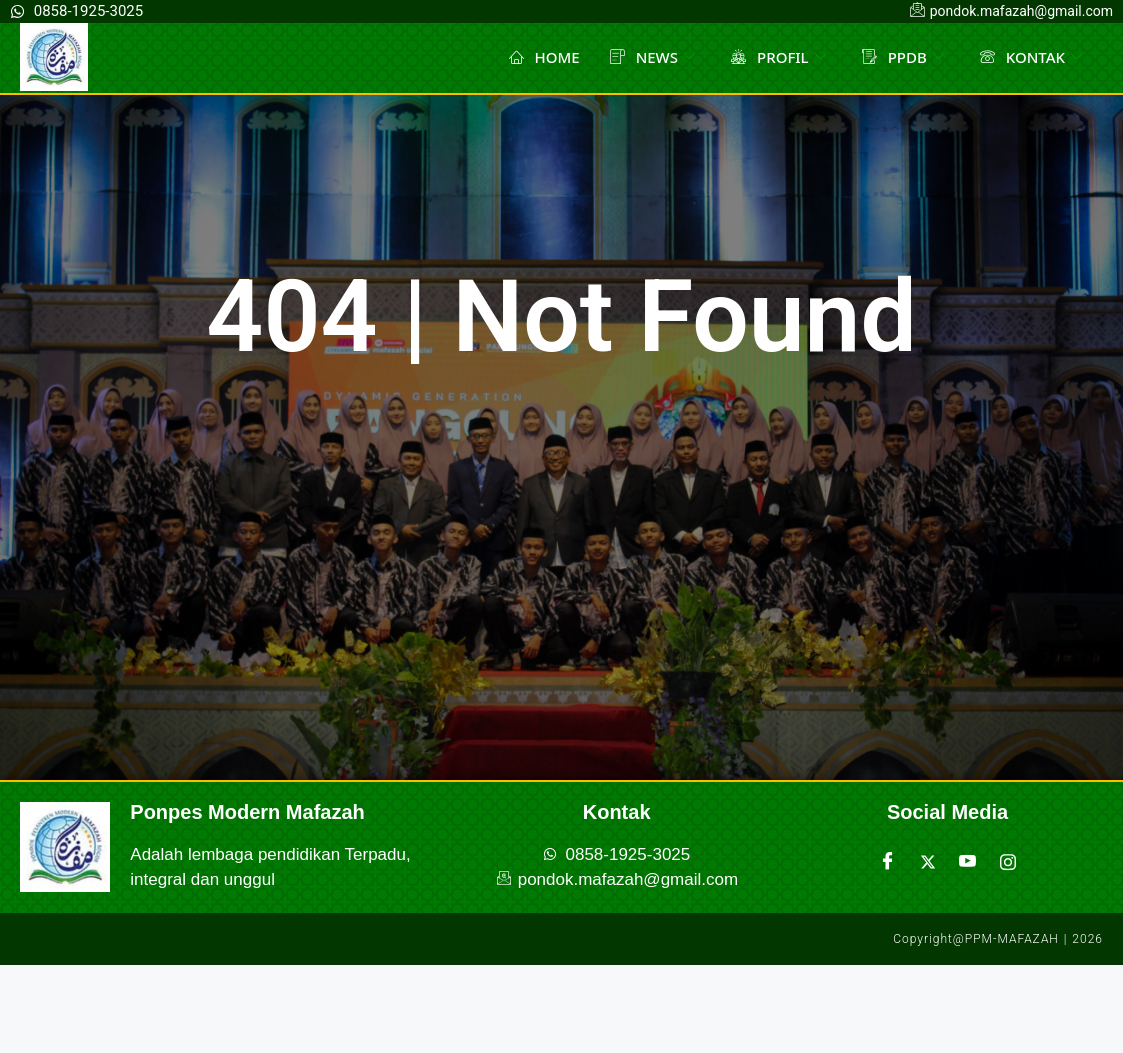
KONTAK (1031, 57)
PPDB (903, 57)
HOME (544, 57)
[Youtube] (968, 862)
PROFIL (778, 57)
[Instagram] (1008, 862)
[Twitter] (928, 862)
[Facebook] (888, 862)
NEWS (652, 57)
